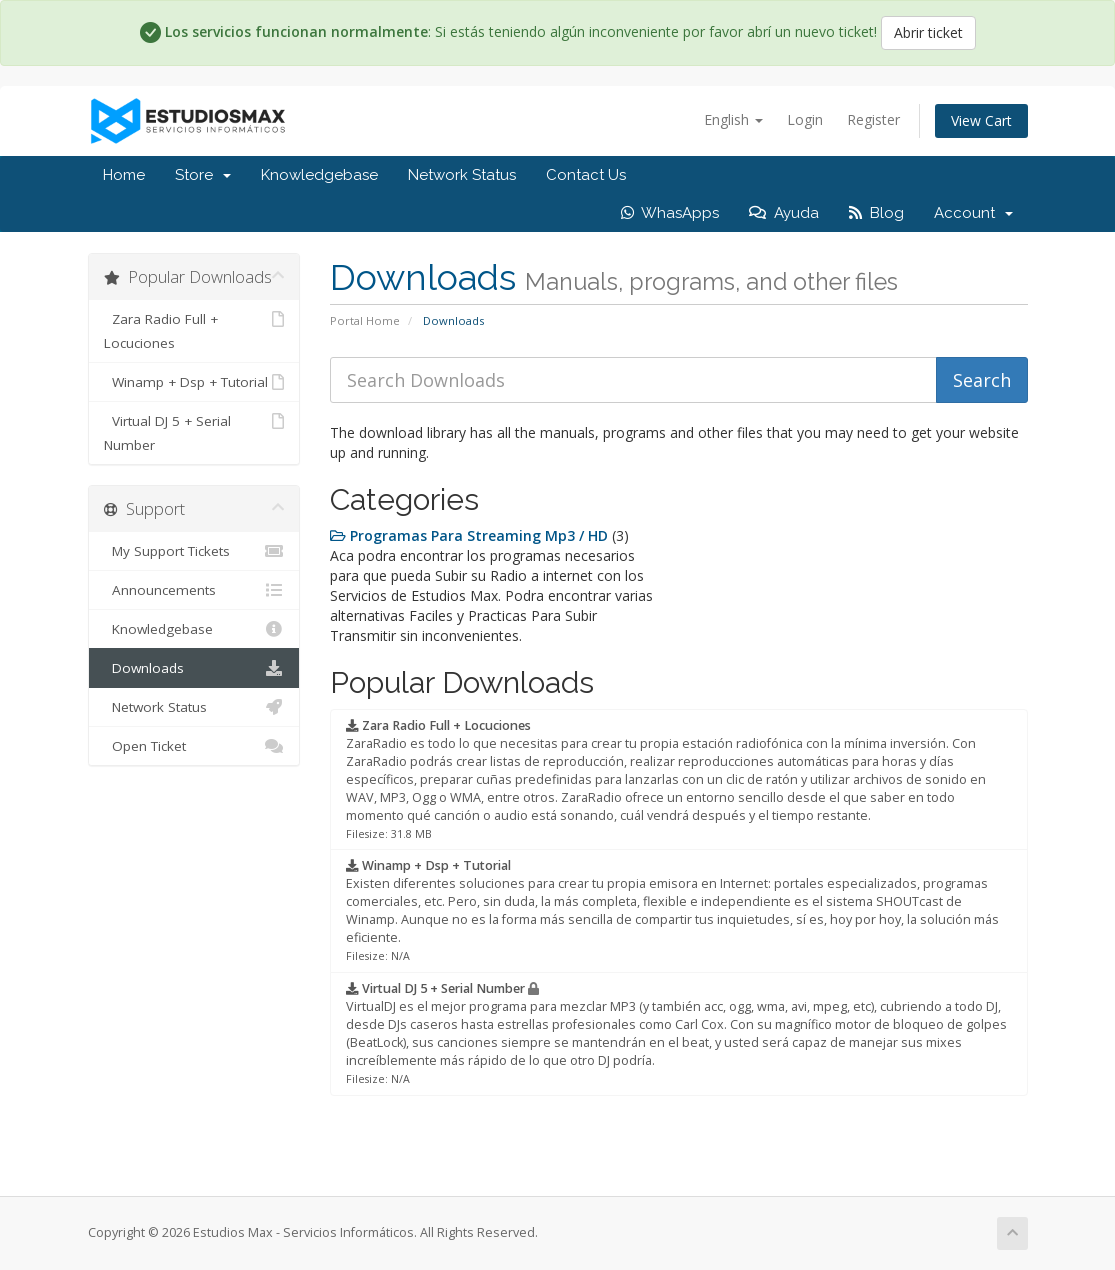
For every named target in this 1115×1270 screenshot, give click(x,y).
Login (805, 119)
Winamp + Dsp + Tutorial (194, 382)
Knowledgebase (319, 175)
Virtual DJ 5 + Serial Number (194, 431)
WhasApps (670, 213)
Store (203, 175)
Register (873, 119)
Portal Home (365, 320)
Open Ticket (194, 746)
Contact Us (586, 175)
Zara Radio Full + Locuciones (194, 329)
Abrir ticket (928, 32)
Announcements (194, 590)
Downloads (194, 668)
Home (124, 175)
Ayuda (784, 213)
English (733, 119)
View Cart (981, 120)
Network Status (462, 175)
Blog (876, 213)
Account (973, 213)
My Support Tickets (194, 551)
